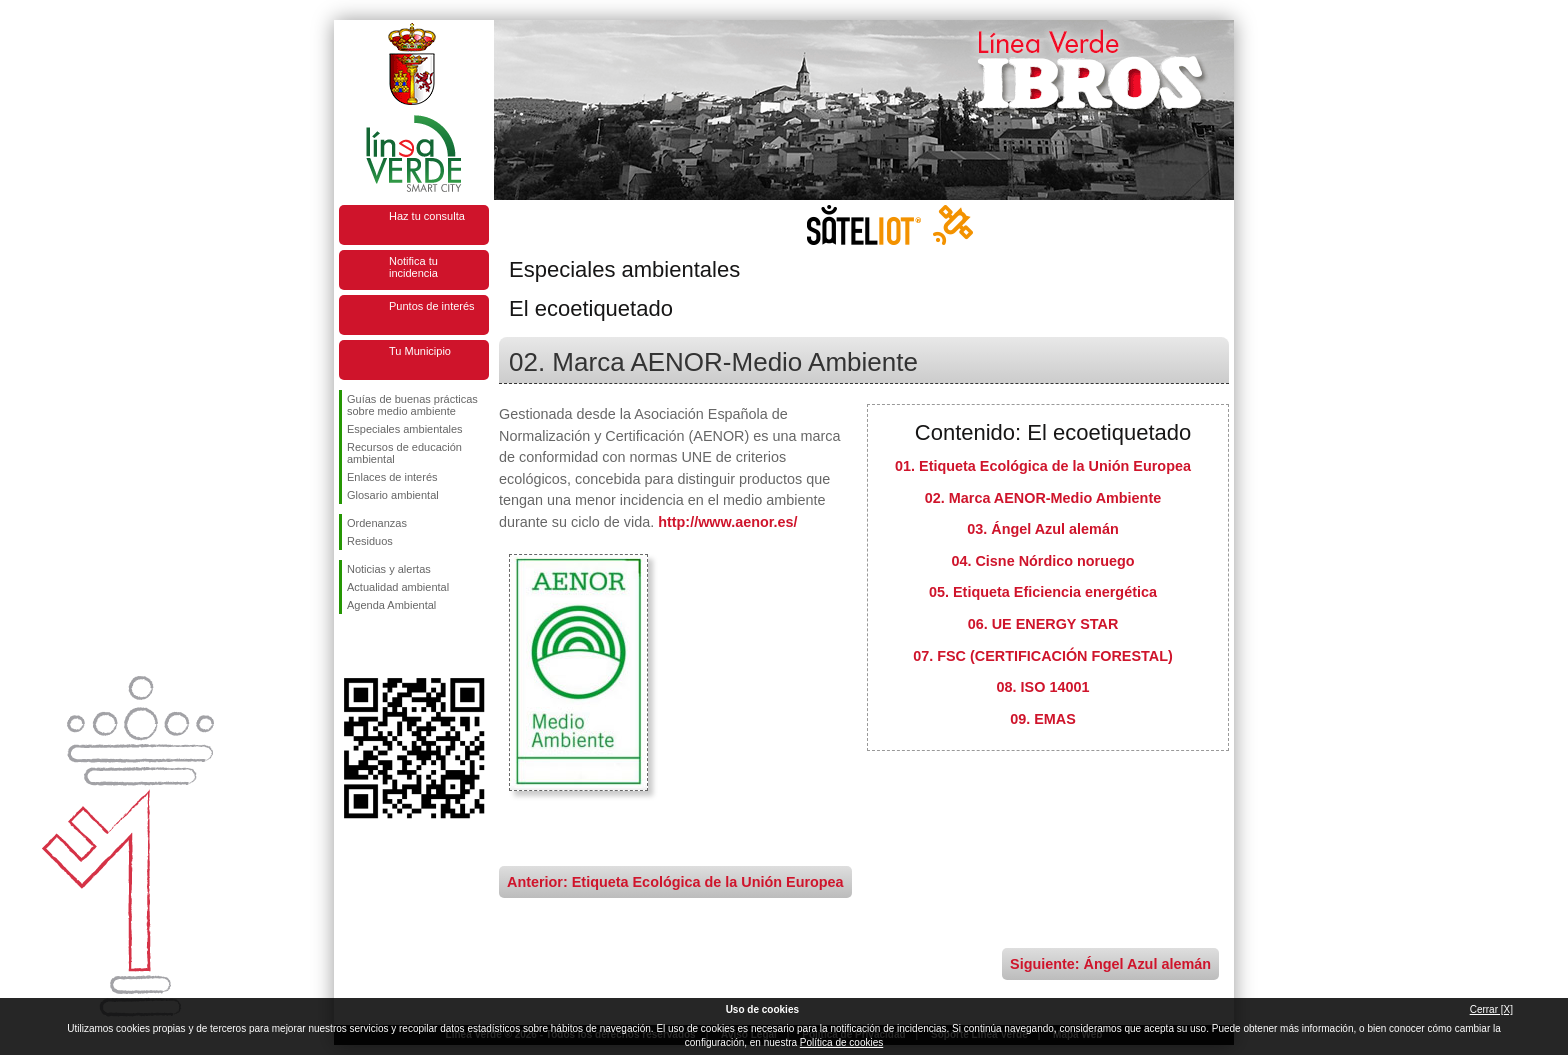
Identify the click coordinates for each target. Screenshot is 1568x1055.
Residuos (370, 541)
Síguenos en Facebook (351, 646)
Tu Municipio (420, 351)
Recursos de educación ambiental (404, 453)
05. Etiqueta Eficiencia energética (1043, 592)
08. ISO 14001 (1043, 687)
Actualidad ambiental (398, 587)
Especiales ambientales (405, 429)
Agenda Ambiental (391, 605)
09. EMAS (1043, 719)
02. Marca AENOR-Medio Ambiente (1043, 498)
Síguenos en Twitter (384, 646)
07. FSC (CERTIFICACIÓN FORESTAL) (1043, 656)
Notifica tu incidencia (413, 267)
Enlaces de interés (392, 477)
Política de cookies (841, 1042)
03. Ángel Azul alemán (1042, 529)
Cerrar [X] (1491, 1009)
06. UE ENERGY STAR (1043, 624)
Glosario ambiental (393, 495)
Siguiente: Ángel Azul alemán (1110, 964)
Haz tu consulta (427, 216)
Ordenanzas (377, 523)
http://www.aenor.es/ (727, 522)
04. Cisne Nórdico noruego (1042, 561)
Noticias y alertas (389, 569)
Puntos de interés (432, 306)
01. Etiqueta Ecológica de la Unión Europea (1043, 466)
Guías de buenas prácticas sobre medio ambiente (412, 405)
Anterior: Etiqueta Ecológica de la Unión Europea (675, 882)
